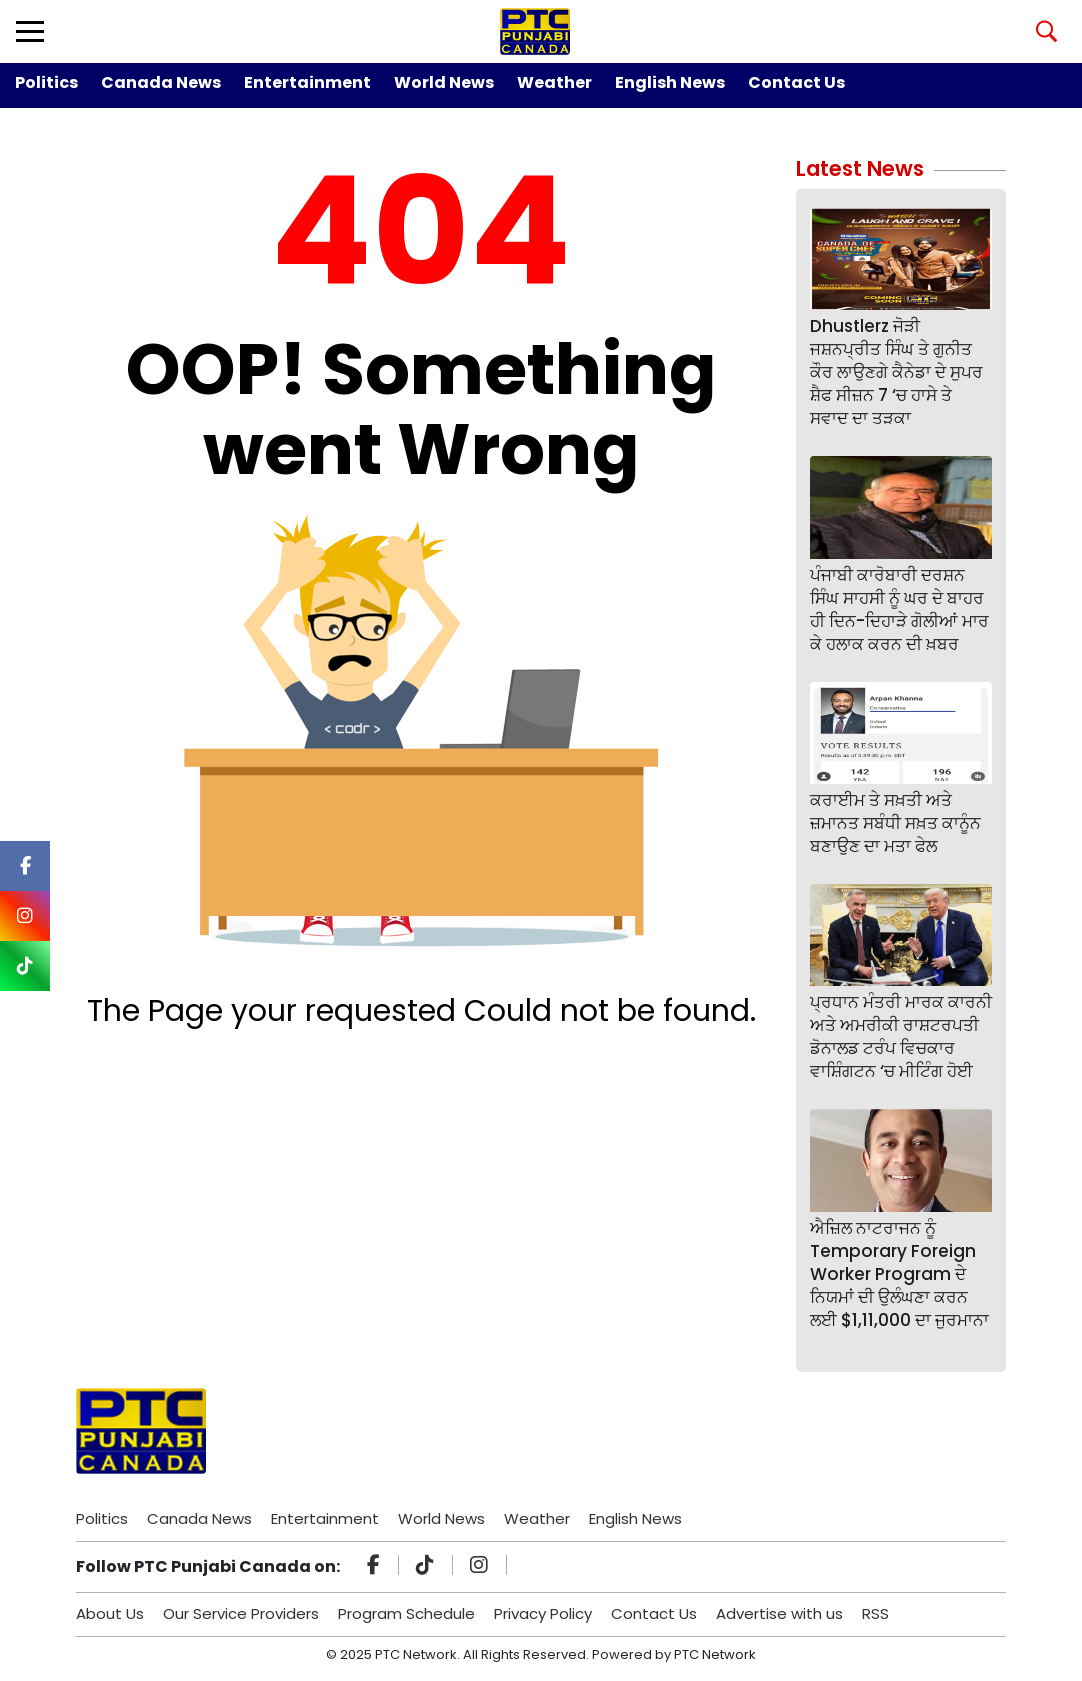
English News (670, 82)
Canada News (161, 82)
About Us (110, 1613)
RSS (875, 1613)
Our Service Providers (241, 1613)
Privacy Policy (543, 1613)
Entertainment (307, 82)
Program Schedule (406, 1613)
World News (444, 82)
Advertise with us (779, 1613)
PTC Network (715, 1654)
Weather (554, 82)
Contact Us (796, 82)
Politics (46, 82)
